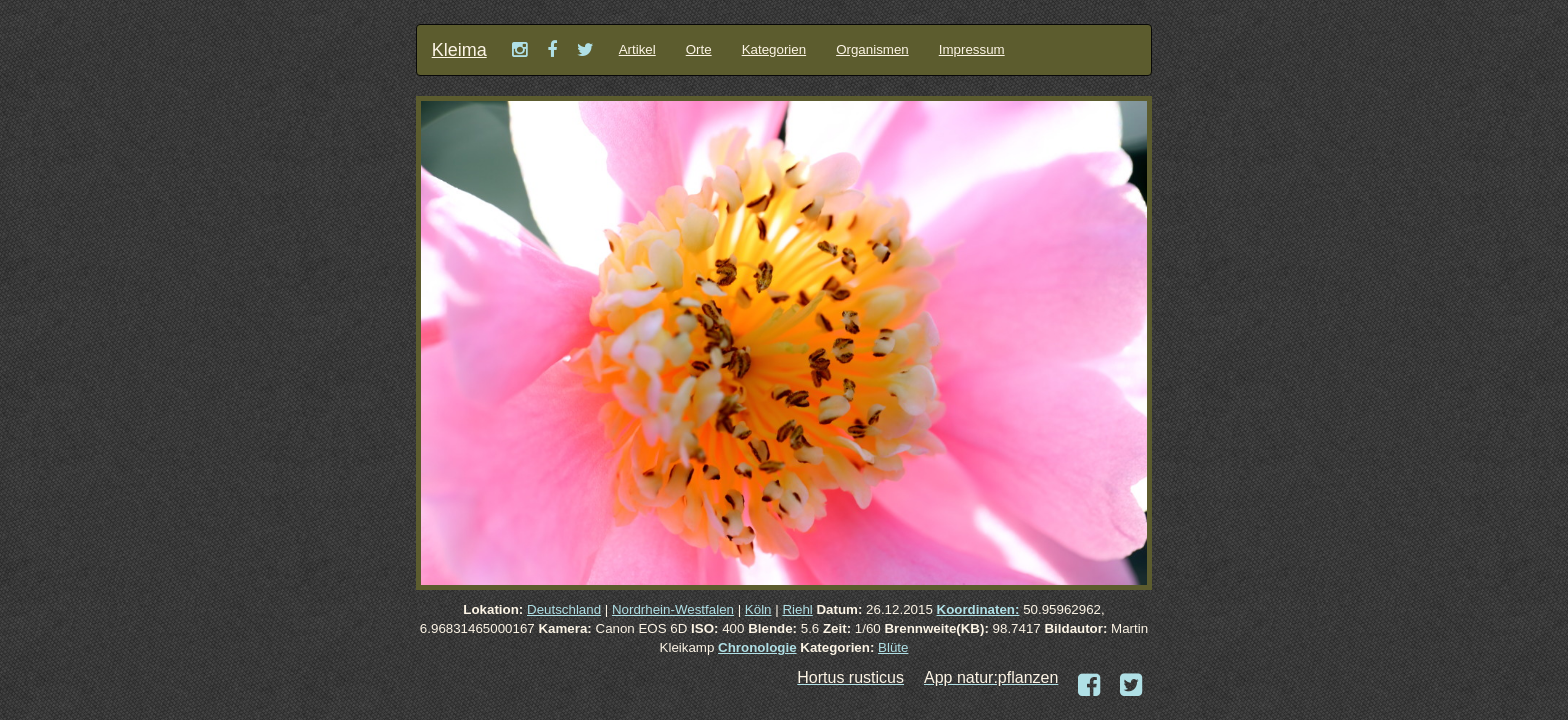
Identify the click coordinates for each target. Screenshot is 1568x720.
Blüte (893, 647)
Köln (758, 609)
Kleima (459, 50)
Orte (699, 49)
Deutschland (564, 609)
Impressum (972, 49)
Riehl (797, 609)
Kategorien (774, 49)
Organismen (872, 49)
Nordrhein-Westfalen (673, 609)
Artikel (637, 49)
